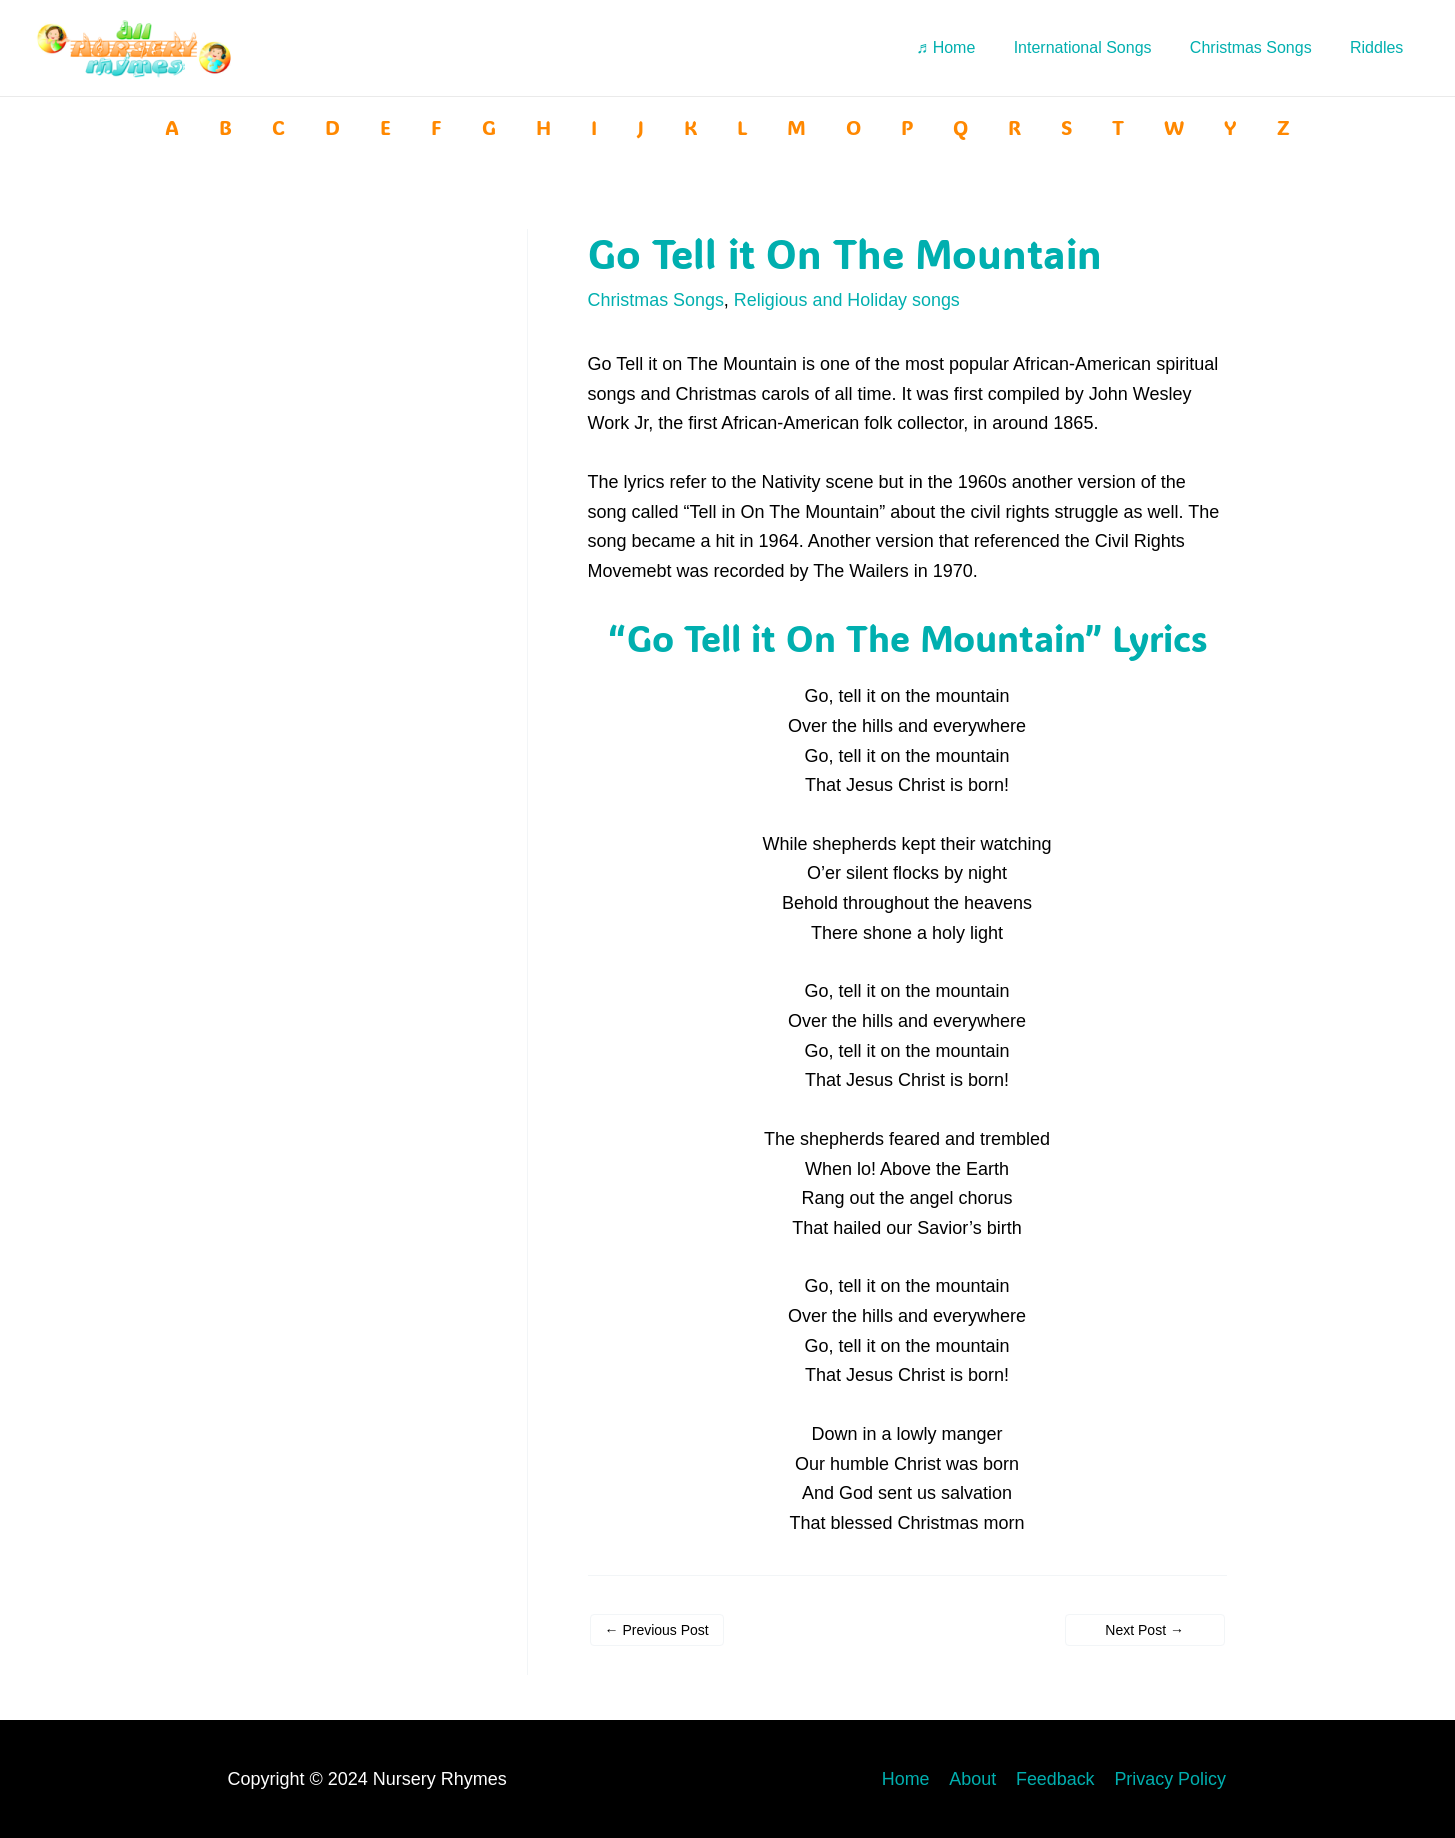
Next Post (1144, 1629)
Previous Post (657, 1629)
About (976, 1778)
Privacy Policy (1171, 1778)
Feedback (1057, 1778)
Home (911, 1778)
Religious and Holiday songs (848, 300)
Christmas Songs (656, 300)
